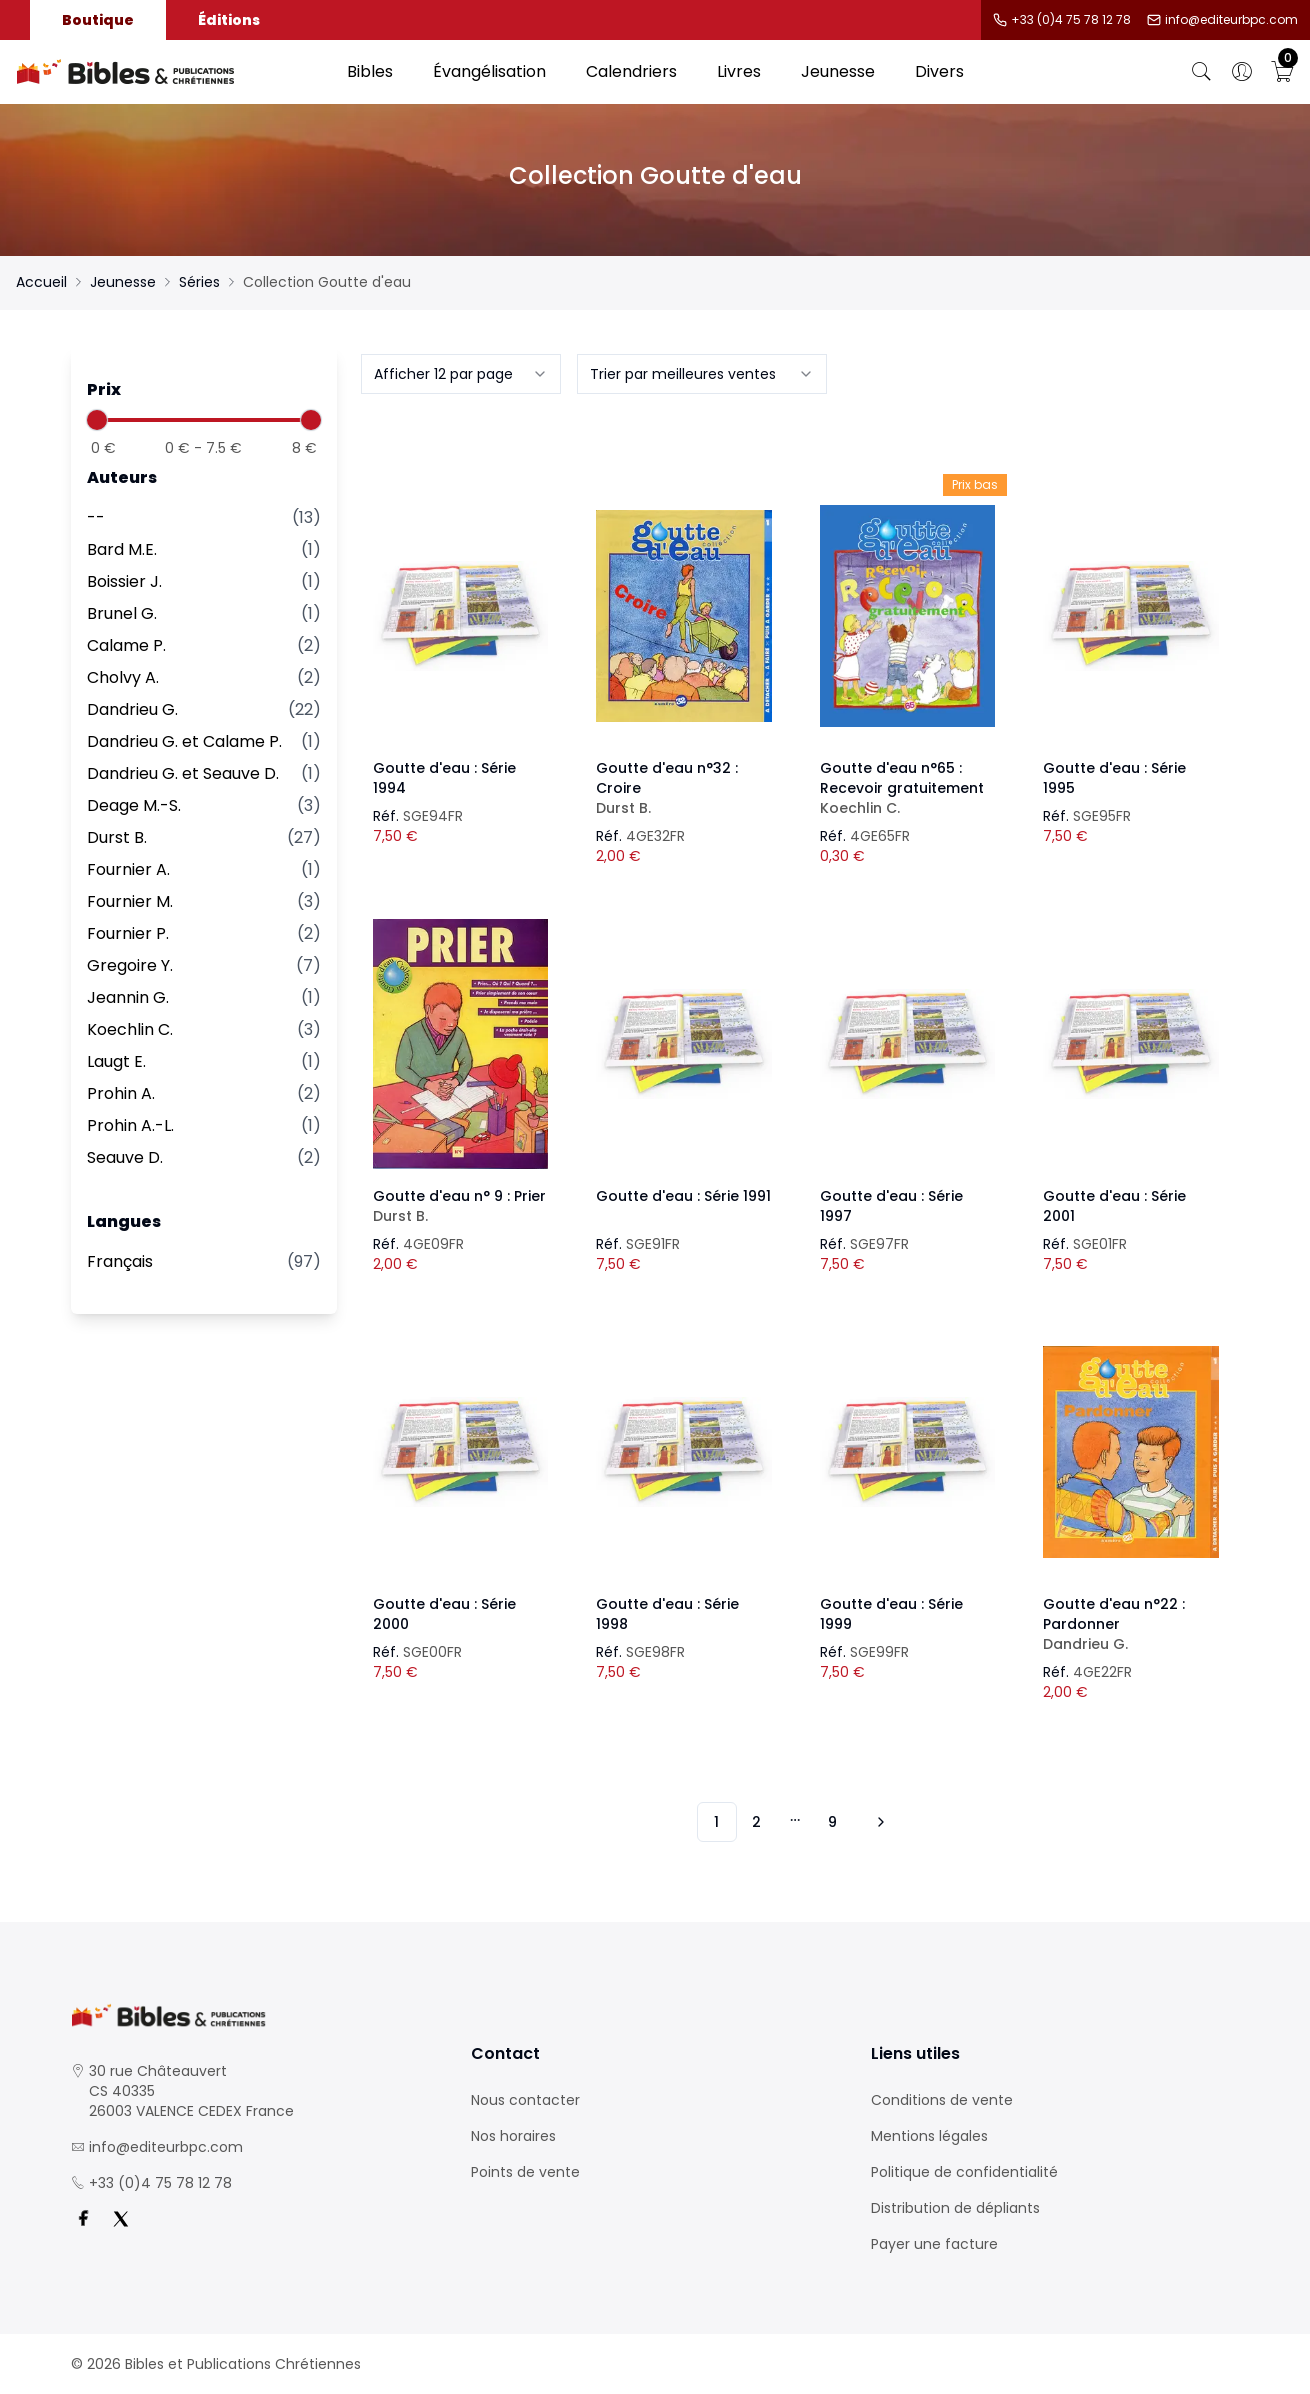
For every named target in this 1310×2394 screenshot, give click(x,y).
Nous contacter (525, 2100)
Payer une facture (934, 2244)
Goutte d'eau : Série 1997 (891, 1206)
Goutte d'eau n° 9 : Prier (461, 1206)
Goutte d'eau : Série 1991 (683, 1196)
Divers (939, 71)
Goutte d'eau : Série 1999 (891, 1614)
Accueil (41, 282)
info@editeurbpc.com (1231, 20)
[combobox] (461, 374)
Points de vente (525, 2172)
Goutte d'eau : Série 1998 (667, 1614)
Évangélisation (489, 71)
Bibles (370, 71)
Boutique (98, 20)
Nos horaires (513, 2136)
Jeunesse (838, 71)
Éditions (229, 20)
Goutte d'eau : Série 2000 (444, 1614)
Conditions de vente (942, 2100)
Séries (199, 282)
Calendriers (631, 71)
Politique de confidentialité (964, 2172)
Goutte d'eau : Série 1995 (1114, 778)
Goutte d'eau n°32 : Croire (684, 788)
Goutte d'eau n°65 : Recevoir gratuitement (908, 788)
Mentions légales (929, 2136)
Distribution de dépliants (955, 2208)
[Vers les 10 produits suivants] (878, 1822)
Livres (739, 71)
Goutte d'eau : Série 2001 (1114, 1206)
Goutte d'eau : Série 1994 (444, 778)
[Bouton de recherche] (1202, 72)
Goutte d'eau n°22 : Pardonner (1131, 1624)
